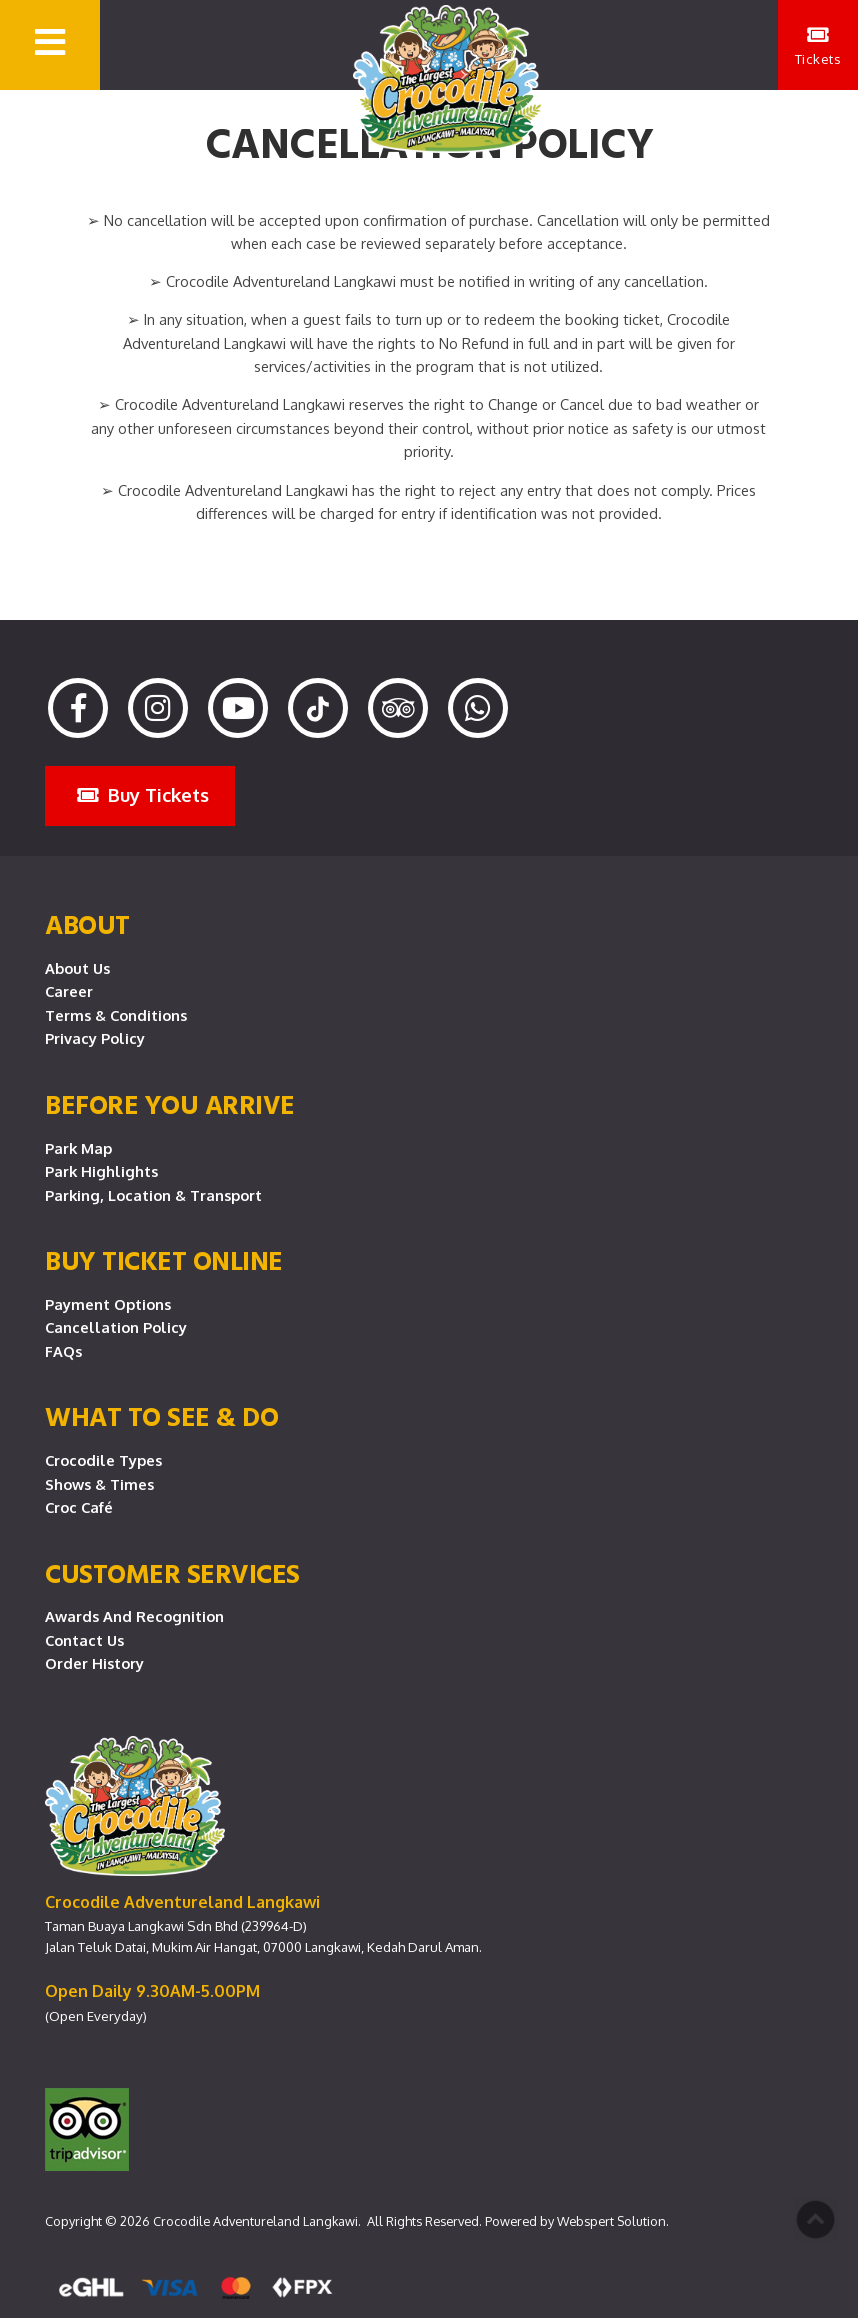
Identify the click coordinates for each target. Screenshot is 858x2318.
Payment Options (108, 1304)
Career (69, 991)
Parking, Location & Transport (153, 1195)
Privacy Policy (95, 1038)
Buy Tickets (143, 794)
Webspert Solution (611, 2221)
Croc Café (79, 1507)
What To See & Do (161, 1416)
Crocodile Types (103, 1460)
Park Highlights (101, 1171)
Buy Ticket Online (164, 1260)
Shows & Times (99, 1484)
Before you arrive (170, 1104)
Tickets (818, 46)
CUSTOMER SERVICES (172, 1573)
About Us (77, 968)
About (87, 924)
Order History (94, 1663)
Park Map (78, 1148)
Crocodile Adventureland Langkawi (255, 2221)
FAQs (63, 1351)
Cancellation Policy (116, 1327)
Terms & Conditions (116, 1015)
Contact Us (84, 1640)
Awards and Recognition (134, 1616)
